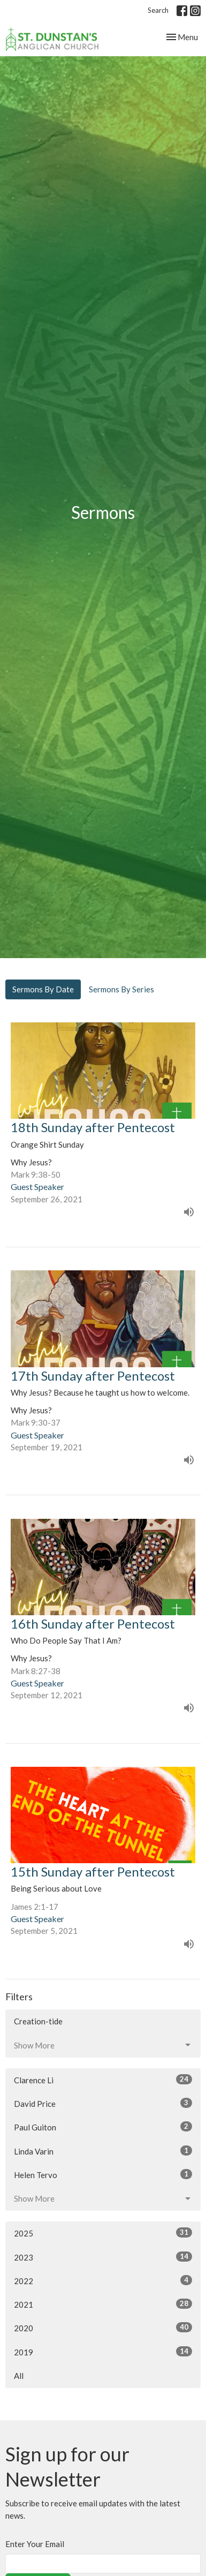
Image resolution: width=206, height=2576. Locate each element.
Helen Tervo (103, 2174)
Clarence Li (103, 2079)
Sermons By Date (43, 989)
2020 (103, 2327)
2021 (103, 2304)
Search (158, 10)
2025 (103, 2232)
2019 (103, 2351)
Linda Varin (103, 2150)
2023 (103, 2256)
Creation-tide (38, 2021)
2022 (103, 2280)
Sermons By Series (121, 989)
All (19, 2376)
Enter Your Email (34, 2544)
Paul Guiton (103, 2126)
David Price (103, 2103)
